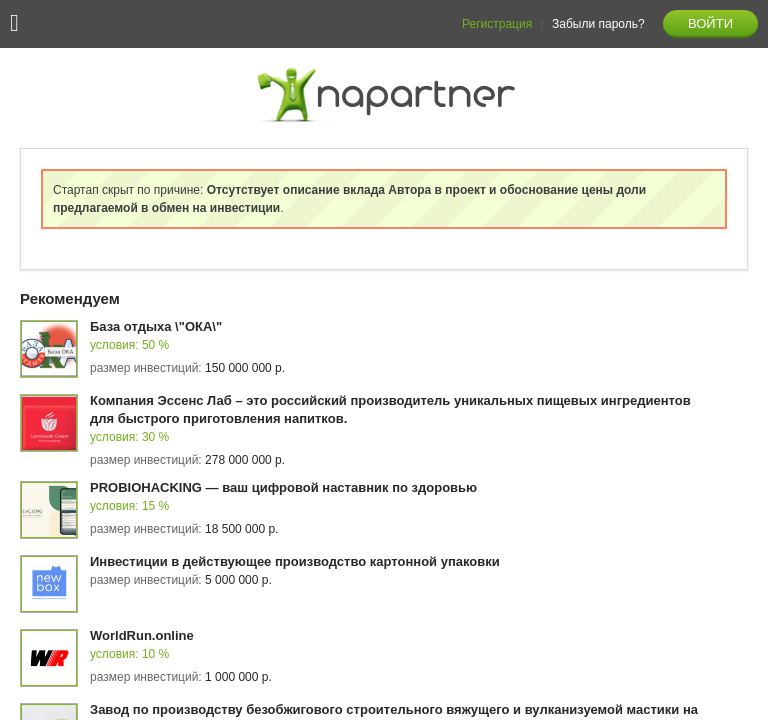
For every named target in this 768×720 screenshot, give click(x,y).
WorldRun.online (142, 635)
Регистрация (497, 24)
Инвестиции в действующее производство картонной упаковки (295, 561)
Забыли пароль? (598, 24)
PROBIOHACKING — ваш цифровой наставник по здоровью (283, 487)
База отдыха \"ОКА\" (156, 326)
